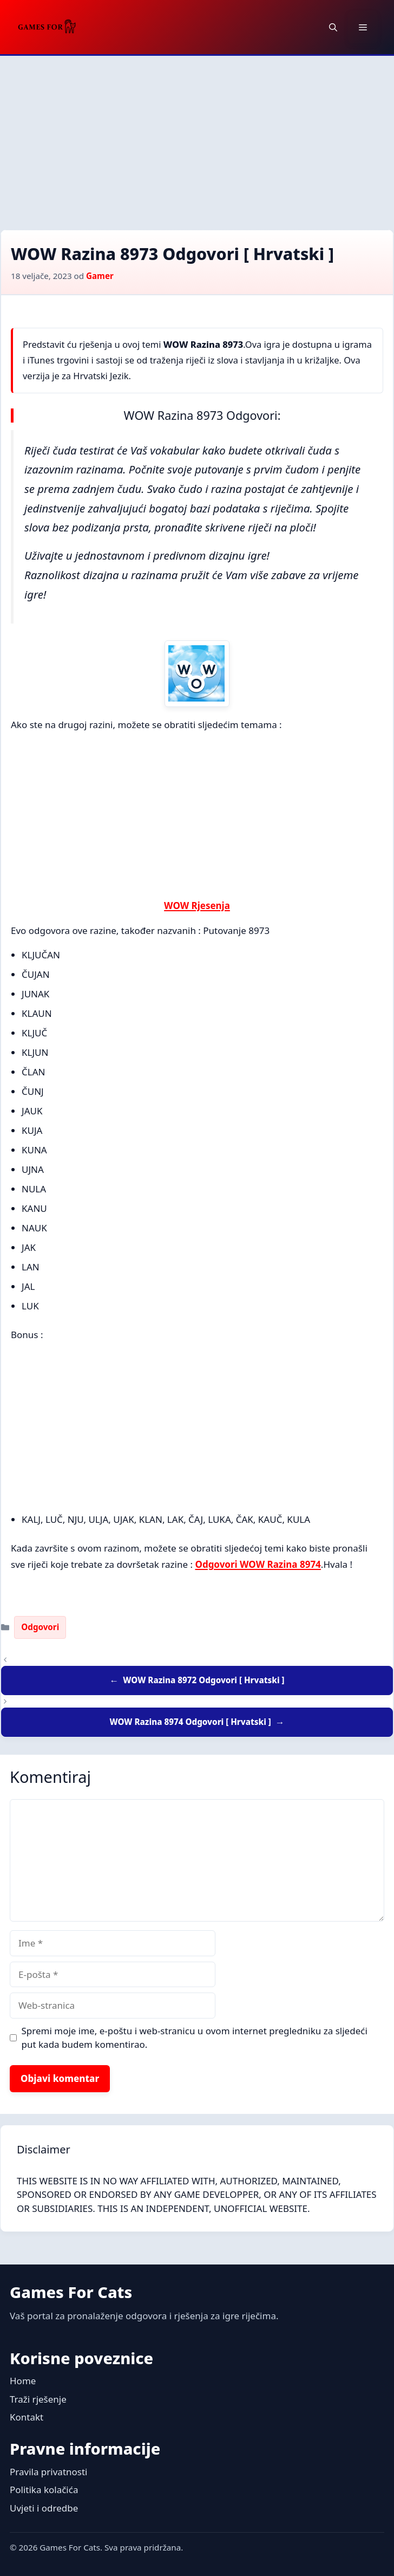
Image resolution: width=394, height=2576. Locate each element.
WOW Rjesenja (197, 905)
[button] (333, 27)
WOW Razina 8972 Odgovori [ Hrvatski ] (203, 1680)
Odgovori (40, 1626)
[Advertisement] (197, 137)
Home (23, 2380)
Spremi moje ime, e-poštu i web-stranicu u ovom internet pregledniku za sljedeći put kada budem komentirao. (194, 2038)
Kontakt (26, 2417)
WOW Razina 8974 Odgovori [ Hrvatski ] (190, 1721)
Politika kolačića (44, 2489)
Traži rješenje (38, 2399)
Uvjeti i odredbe (44, 2508)
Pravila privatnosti (49, 2471)
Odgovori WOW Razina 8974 (257, 1564)
